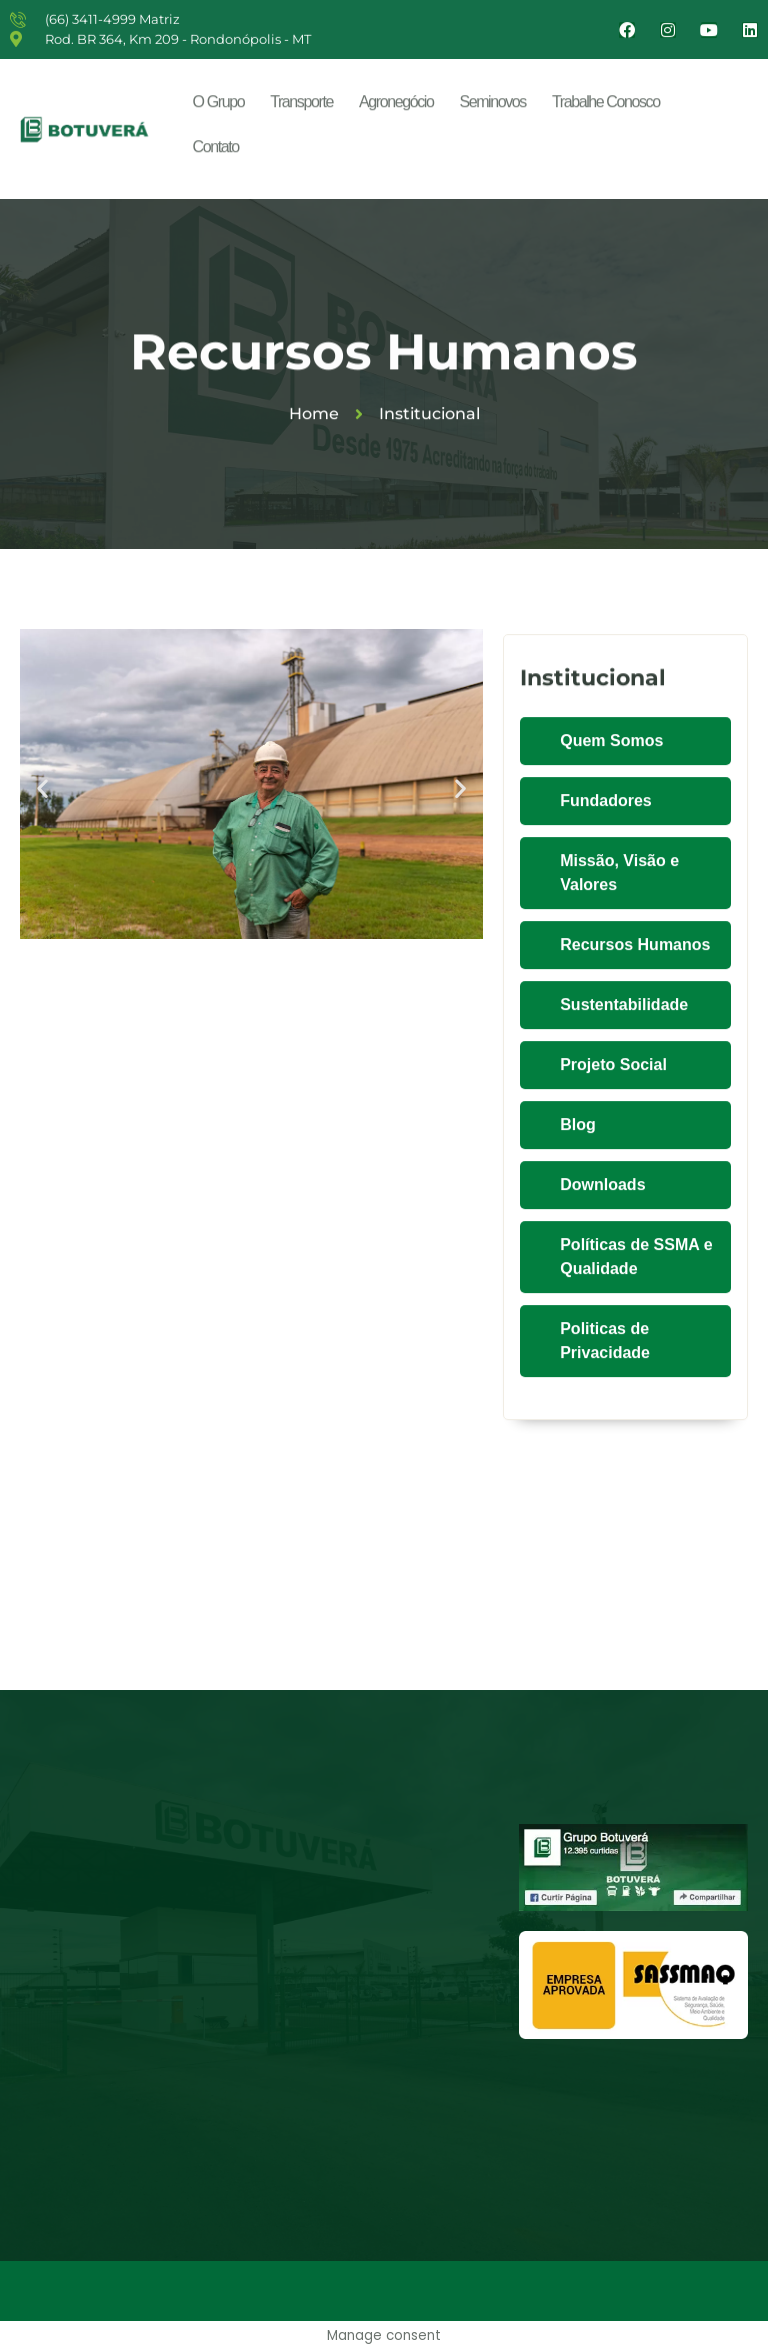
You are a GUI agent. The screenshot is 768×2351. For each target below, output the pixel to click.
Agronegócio (396, 106)
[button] (42, 787)
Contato (216, 151)
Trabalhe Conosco (606, 106)
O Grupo (219, 106)
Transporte (301, 106)
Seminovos (492, 106)
